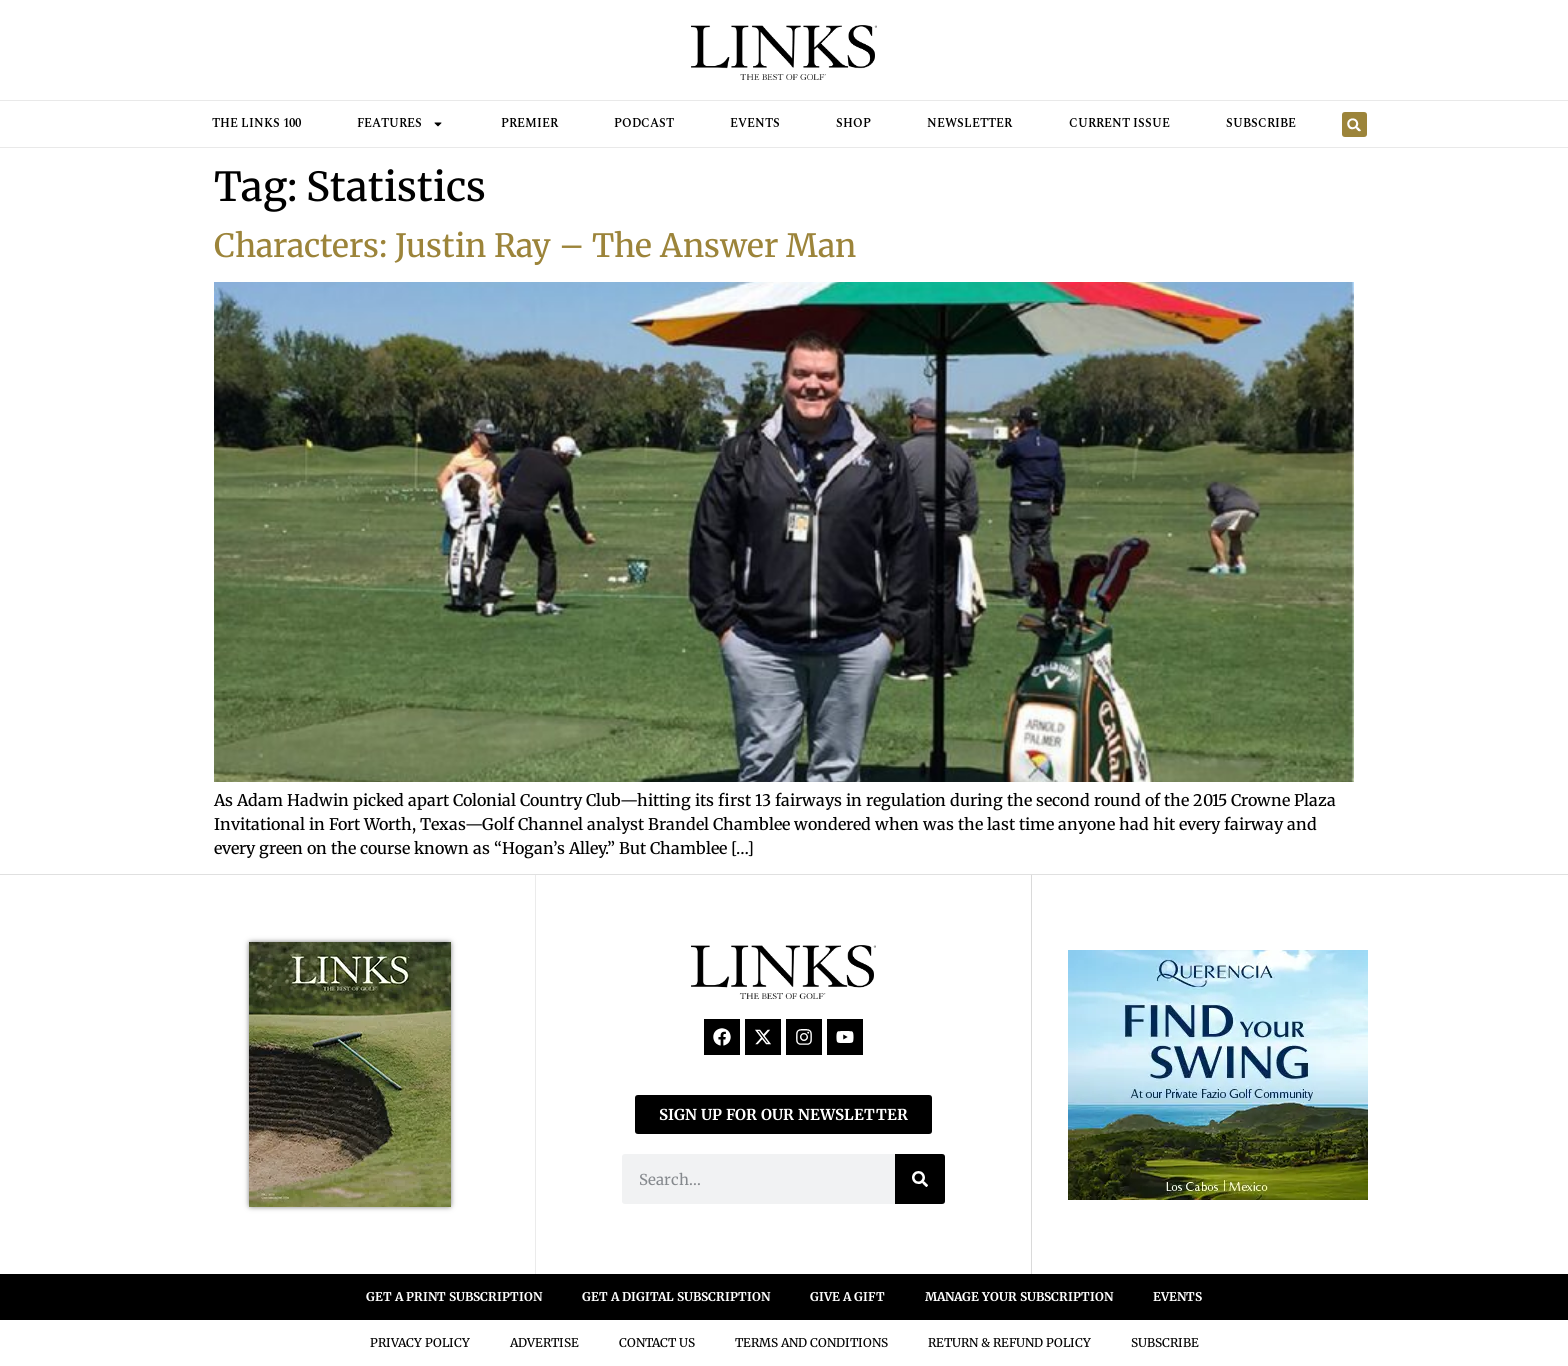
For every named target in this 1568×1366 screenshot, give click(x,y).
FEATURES (400, 124)
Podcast (644, 123)
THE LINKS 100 (256, 123)
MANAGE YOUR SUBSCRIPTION (1019, 1296)
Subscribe (1261, 123)
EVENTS (1177, 1296)
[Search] (920, 1179)
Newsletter (969, 123)
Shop (853, 123)
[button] (1354, 124)
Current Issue (1119, 123)
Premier (529, 123)
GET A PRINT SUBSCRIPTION (454, 1296)
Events (755, 123)
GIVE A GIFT (847, 1296)
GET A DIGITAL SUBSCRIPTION (676, 1296)
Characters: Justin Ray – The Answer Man (535, 246)
